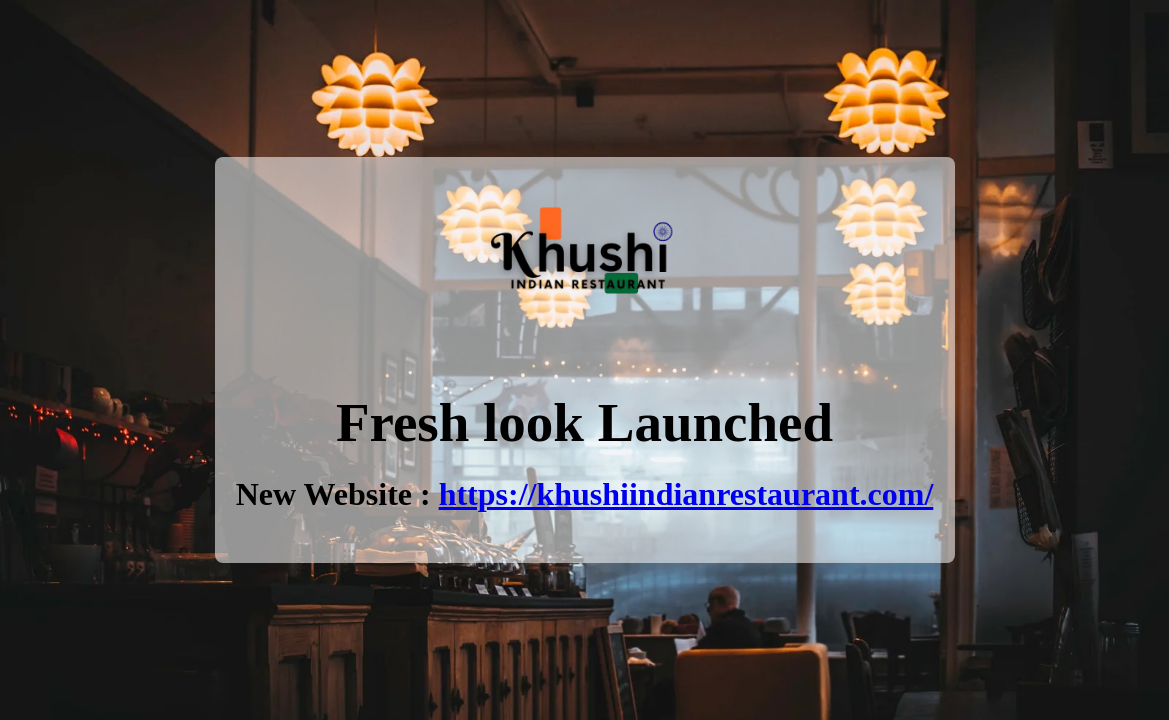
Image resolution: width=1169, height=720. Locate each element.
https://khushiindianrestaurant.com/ (686, 494)
